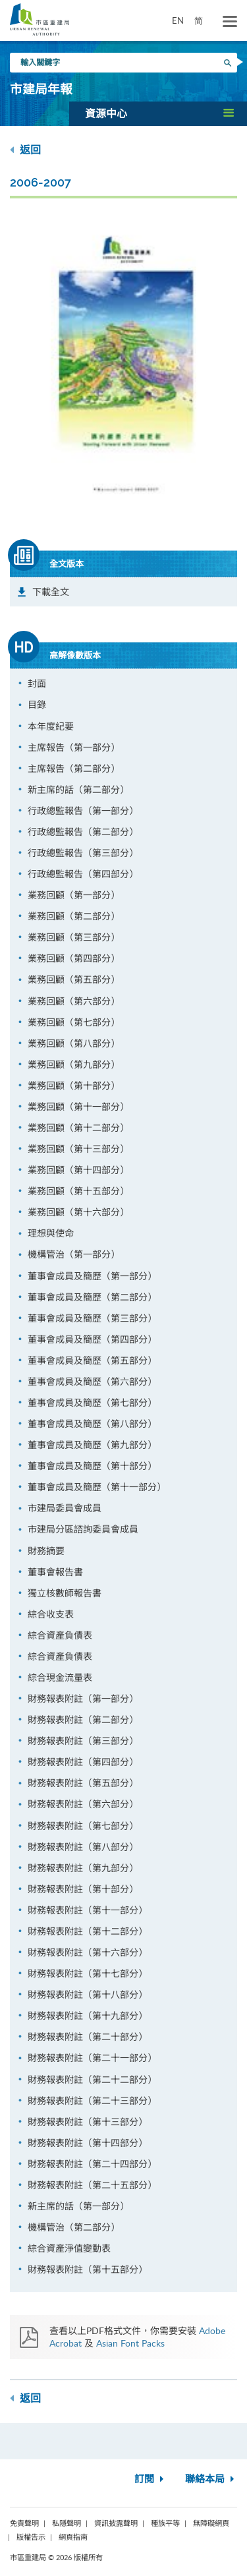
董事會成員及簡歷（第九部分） (92, 1444)
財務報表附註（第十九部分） (88, 2015)
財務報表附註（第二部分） (83, 1719)
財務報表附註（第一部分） (83, 1698)
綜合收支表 (51, 1614)
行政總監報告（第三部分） (83, 852)
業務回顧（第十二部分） (78, 1127)
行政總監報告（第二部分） (83, 831)
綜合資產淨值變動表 (69, 2248)
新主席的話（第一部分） (78, 2206)
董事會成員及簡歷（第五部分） (92, 1360)
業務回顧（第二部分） (74, 916)
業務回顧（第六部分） (74, 1001)
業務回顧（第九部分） (74, 1064)
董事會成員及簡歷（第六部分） (92, 1381)
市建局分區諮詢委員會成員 (83, 1529)
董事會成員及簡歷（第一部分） (92, 1276)
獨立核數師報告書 (64, 1593)
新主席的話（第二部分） (78, 789)
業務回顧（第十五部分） (78, 1191)
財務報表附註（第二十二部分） (92, 2079)
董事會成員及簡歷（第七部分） (92, 1402)
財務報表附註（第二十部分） (88, 2036)
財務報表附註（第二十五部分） (92, 2185)
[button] (158, 113)
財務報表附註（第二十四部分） (92, 2163)
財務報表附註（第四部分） (83, 1761)
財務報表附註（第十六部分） (88, 1952)
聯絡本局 (211, 2479)
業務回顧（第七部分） (74, 1022)
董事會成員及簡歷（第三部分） (92, 1318)
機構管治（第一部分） (74, 1254)
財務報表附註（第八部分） (83, 1846)
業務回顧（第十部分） (74, 1085)
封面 (37, 683)
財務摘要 (46, 1550)
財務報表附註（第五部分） (83, 1782)
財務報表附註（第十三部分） (88, 2121)
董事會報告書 (55, 1572)
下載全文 (50, 591)
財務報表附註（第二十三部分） (92, 2100)
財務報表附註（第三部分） (83, 1740)
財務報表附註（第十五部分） (88, 2269)
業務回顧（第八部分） (74, 1043)
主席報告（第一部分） (74, 747)
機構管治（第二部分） (74, 2227)
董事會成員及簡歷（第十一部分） (97, 1486)
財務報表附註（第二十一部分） (92, 2057)
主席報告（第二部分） (74, 768)
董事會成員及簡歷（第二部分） (92, 1297)
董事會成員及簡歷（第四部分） (92, 1339)
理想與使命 (51, 1233)
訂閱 (150, 2479)
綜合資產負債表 (60, 1635)
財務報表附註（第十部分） (83, 1889)
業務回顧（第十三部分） (78, 1148)
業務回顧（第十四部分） (78, 1169)
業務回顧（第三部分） (74, 937)
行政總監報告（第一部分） (83, 810)
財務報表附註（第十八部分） (88, 1994)
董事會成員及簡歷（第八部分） (92, 1423)
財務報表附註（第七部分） (83, 1825)
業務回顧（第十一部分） (78, 1106)
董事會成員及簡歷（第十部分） (92, 1465)
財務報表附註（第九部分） (83, 1867)
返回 (25, 150)
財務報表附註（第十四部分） (88, 2142)
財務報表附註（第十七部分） (88, 1973)
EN (178, 20)
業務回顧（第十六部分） (78, 1212)
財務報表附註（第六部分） (83, 1804)
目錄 (37, 704)
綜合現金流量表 (60, 1677)
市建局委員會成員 (64, 1508)
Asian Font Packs (130, 2343)
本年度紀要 (51, 726)
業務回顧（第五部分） (74, 979)
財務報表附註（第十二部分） (88, 1931)
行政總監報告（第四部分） (83, 873)
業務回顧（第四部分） (74, 958)
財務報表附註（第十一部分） (88, 1910)
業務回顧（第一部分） (74, 895)
